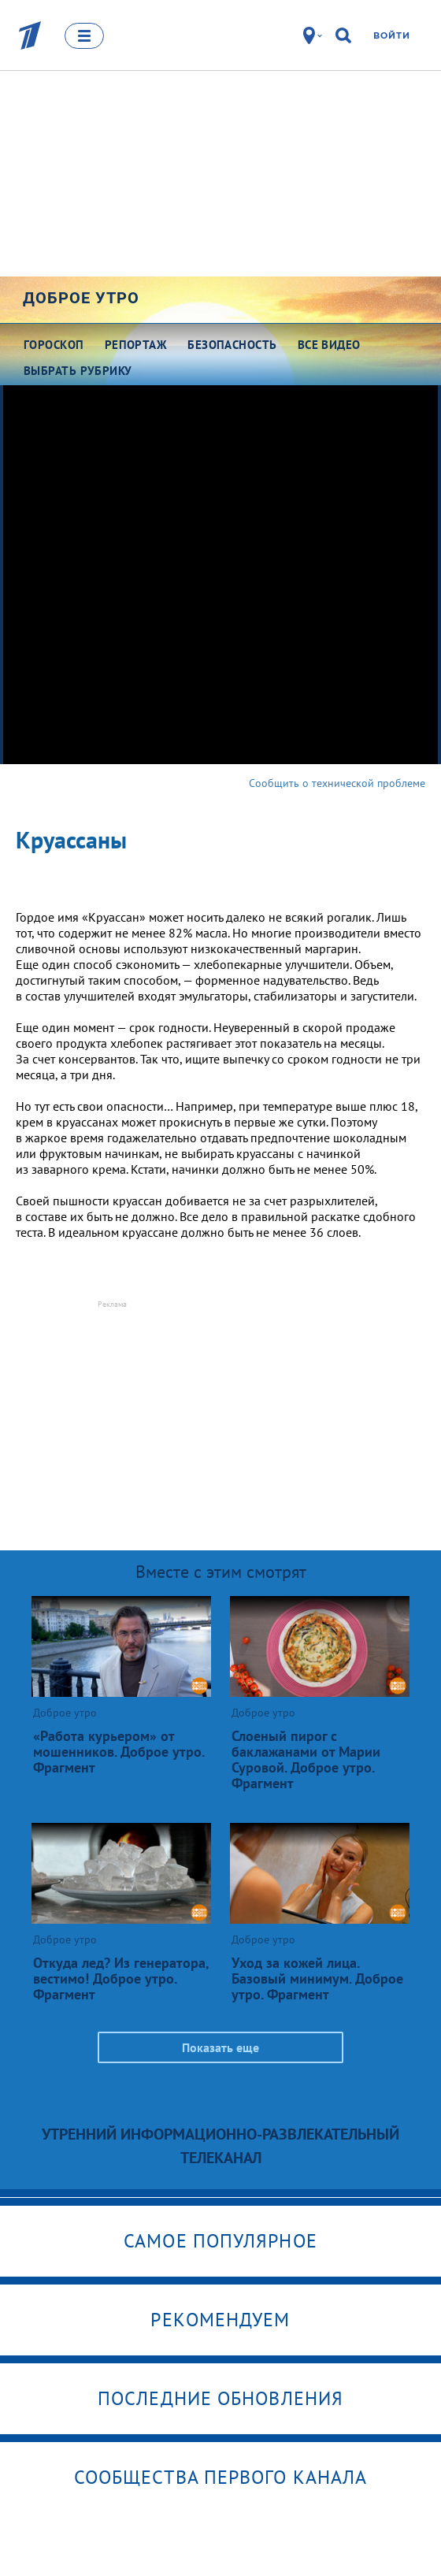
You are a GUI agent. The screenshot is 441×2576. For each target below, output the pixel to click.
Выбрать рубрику (78, 370)
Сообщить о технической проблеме (337, 783)
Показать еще (220, 2047)
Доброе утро (81, 297)
